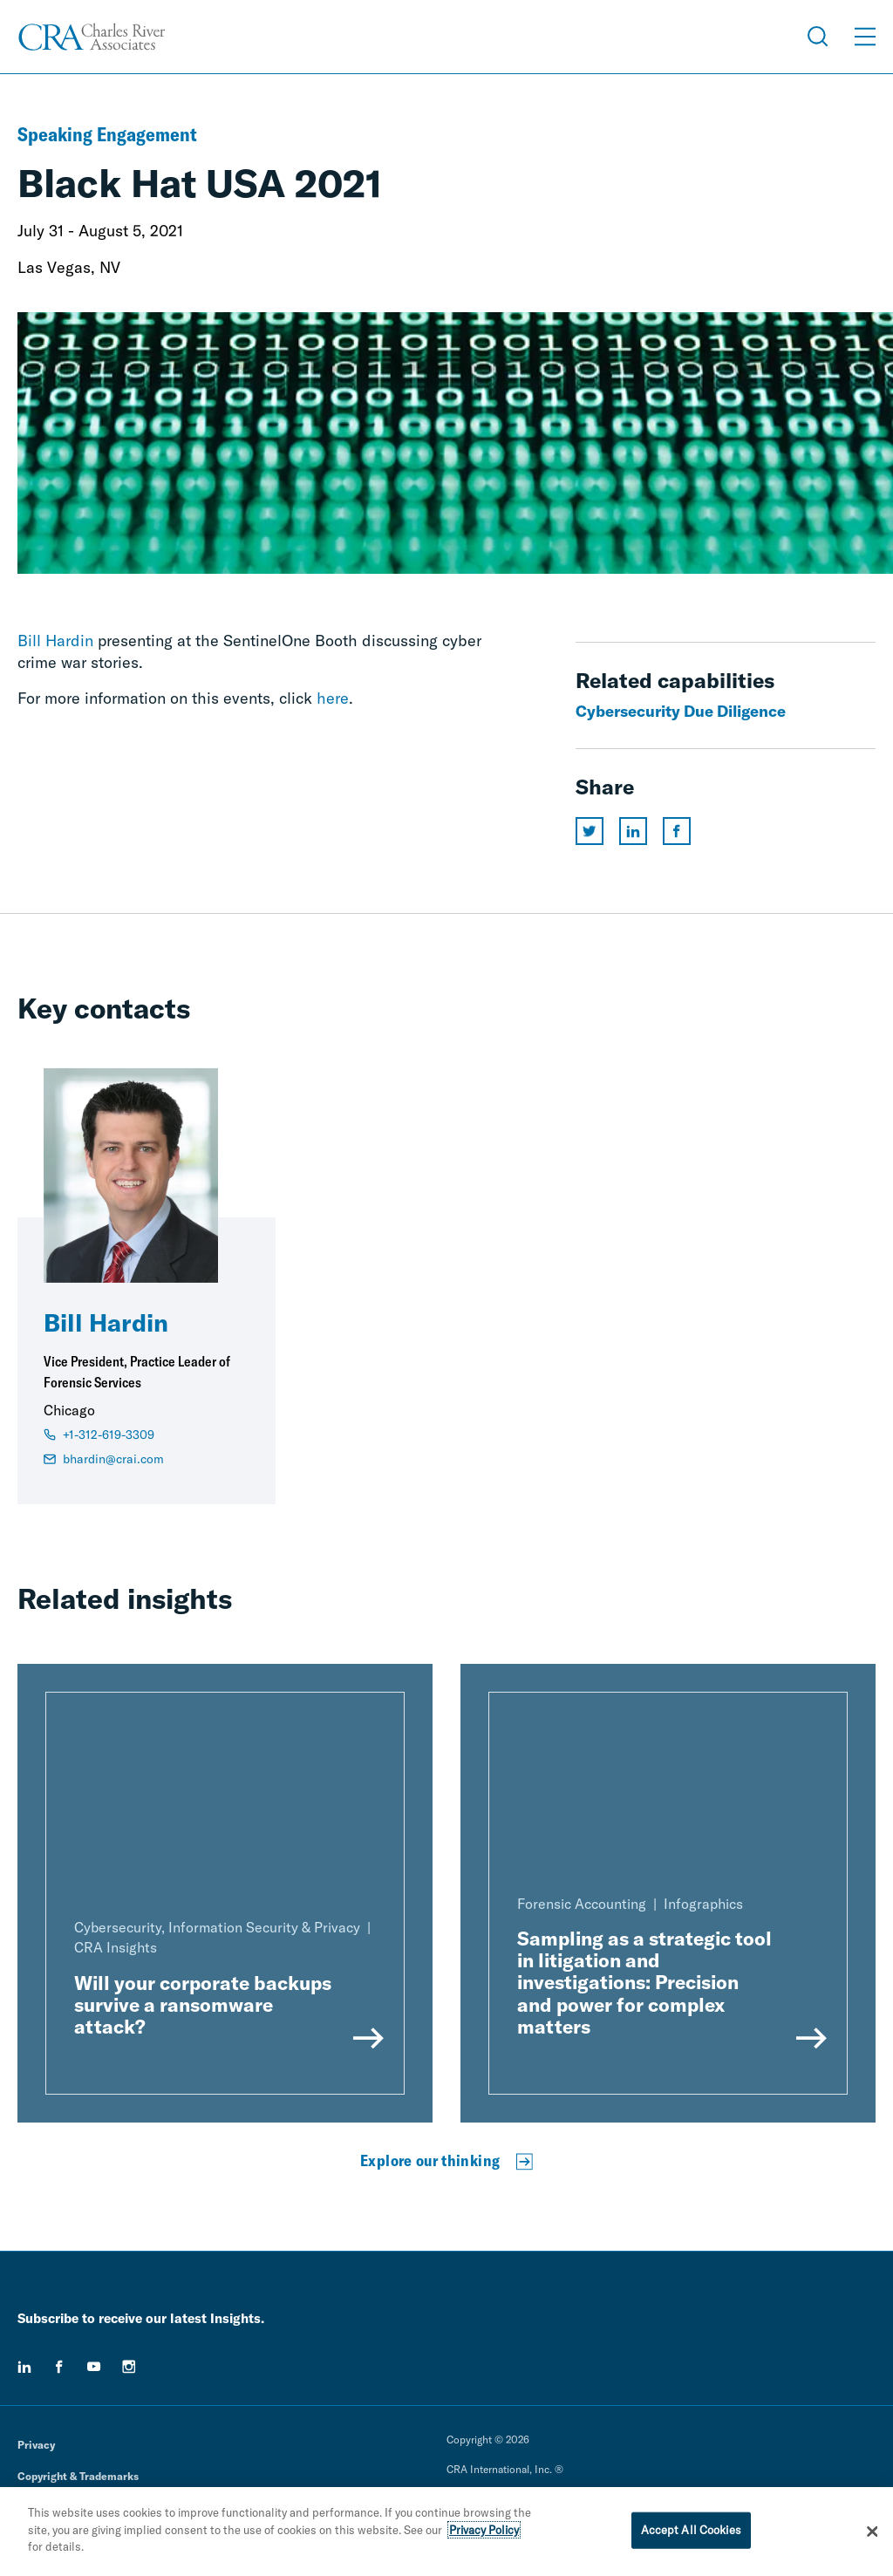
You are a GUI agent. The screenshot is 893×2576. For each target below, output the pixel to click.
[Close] (872, 2531)
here (333, 698)
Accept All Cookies (691, 2530)
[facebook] (59, 2366)
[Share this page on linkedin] (633, 831)
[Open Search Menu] (818, 36)
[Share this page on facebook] (677, 831)
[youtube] (94, 2366)
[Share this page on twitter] (589, 831)
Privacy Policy (484, 2530)
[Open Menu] (865, 36)
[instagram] (129, 2366)
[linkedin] (24, 2366)
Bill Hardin (55, 640)
